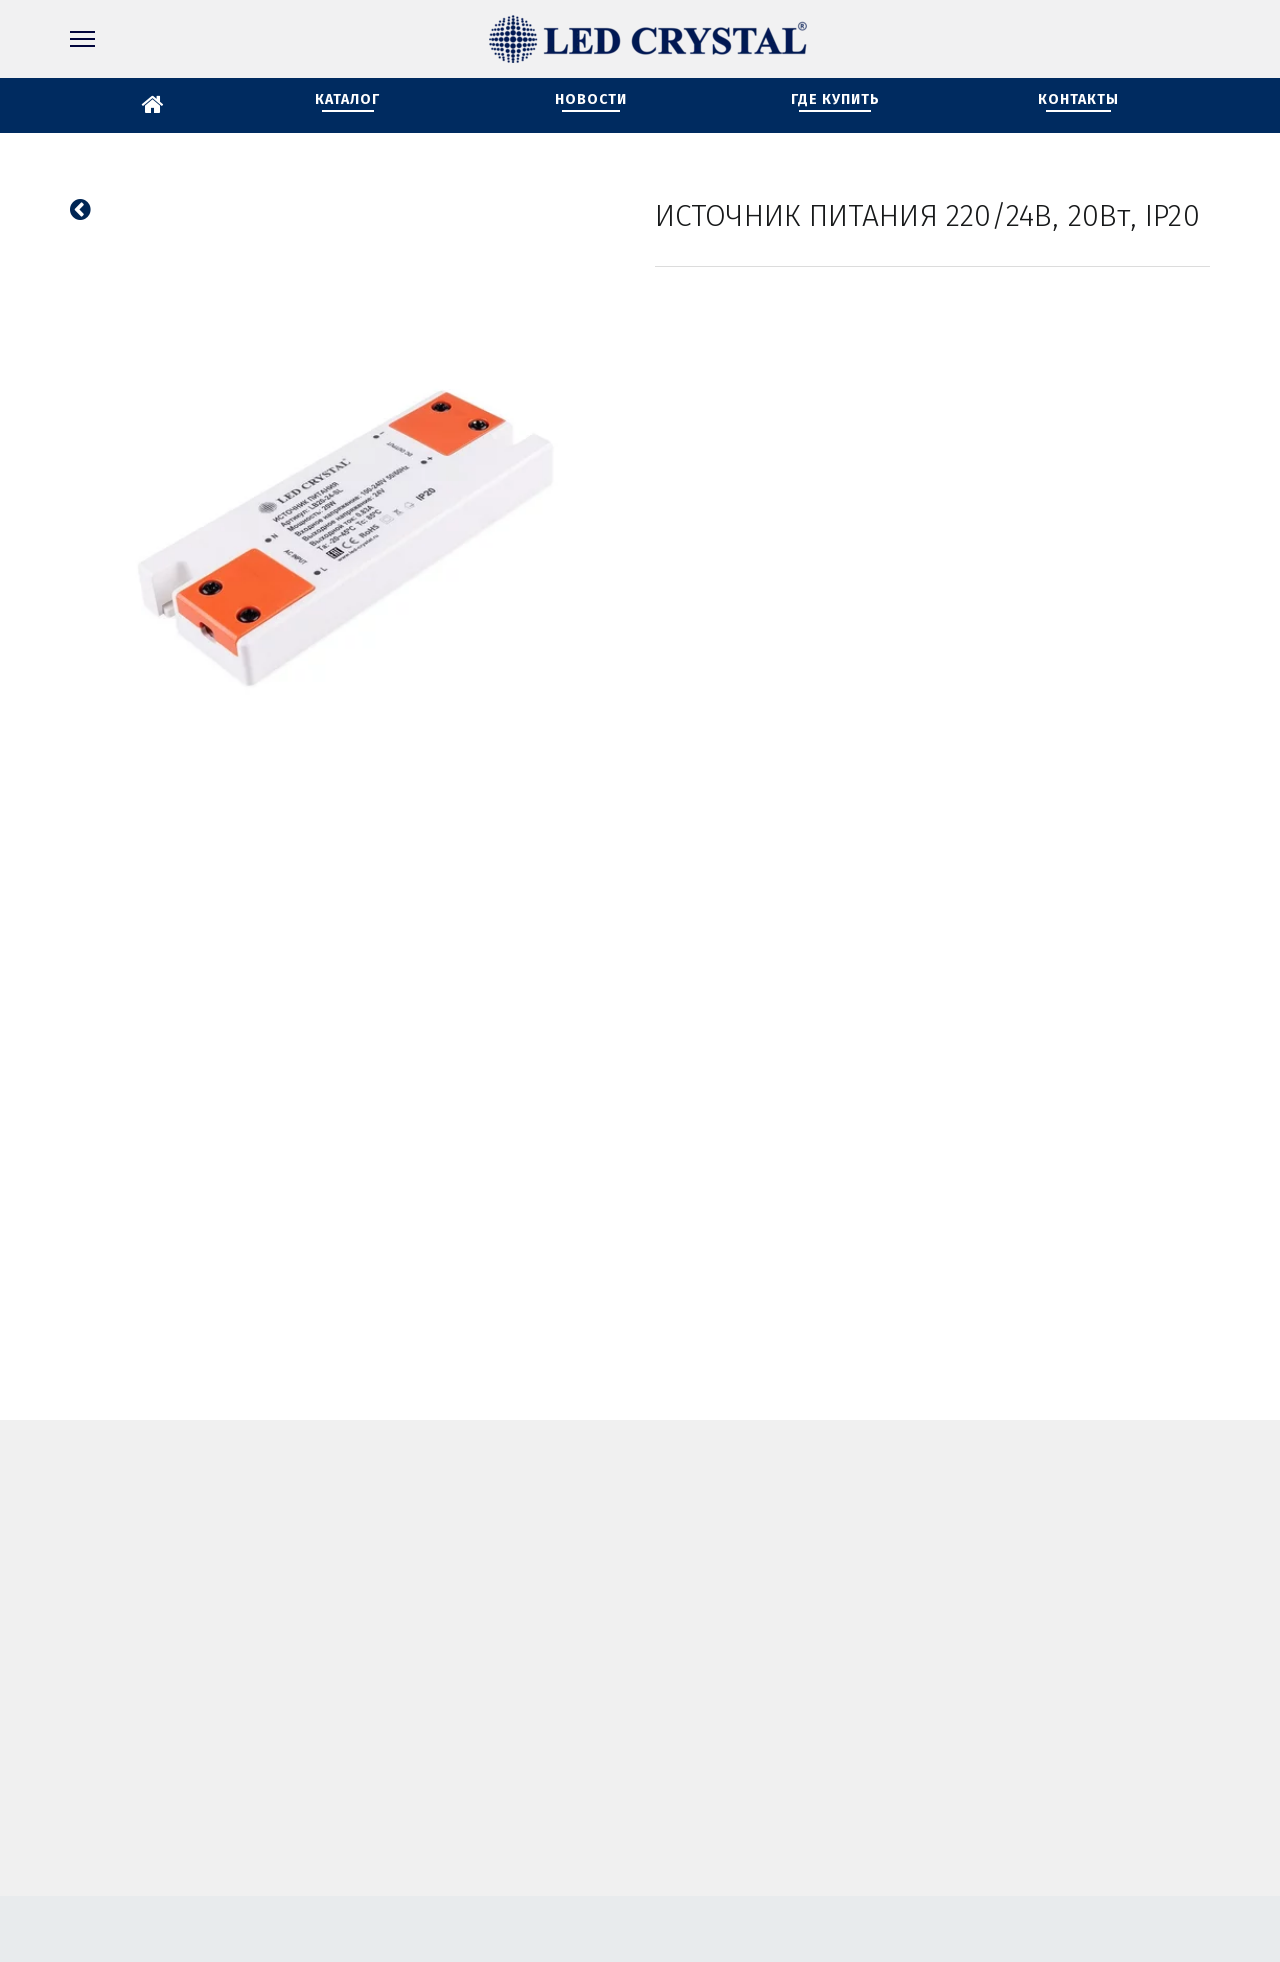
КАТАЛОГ (347, 99)
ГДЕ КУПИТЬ (835, 99)
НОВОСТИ (591, 99)
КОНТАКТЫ (1078, 99)
